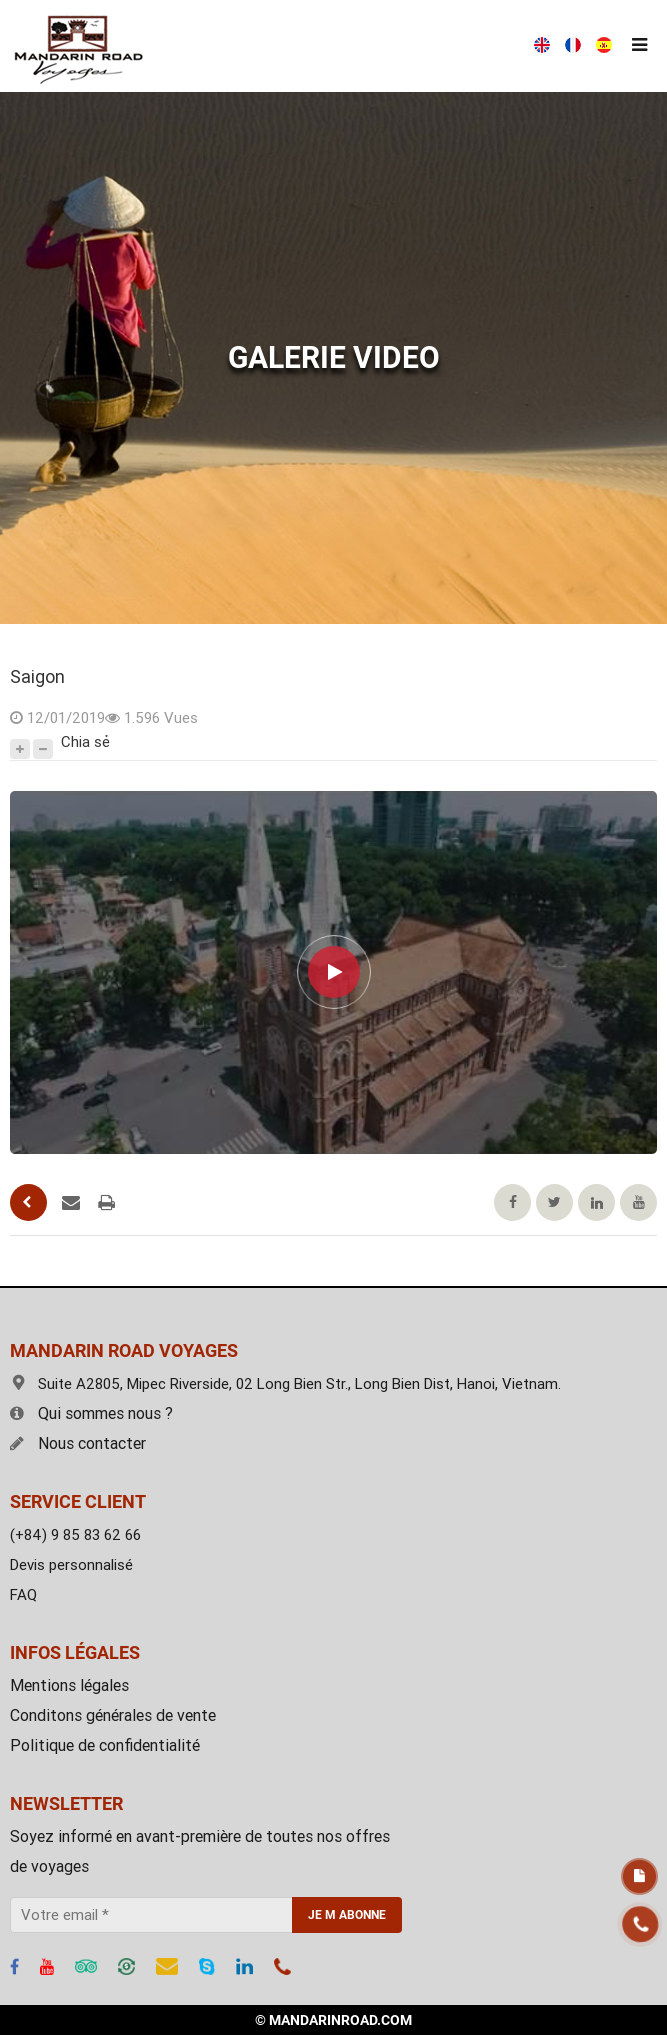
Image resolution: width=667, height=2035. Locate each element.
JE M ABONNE (347, 1915)
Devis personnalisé (71, 1565)
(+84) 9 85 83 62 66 (75, 1535)
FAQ (23, 1595)
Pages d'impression (106, 1203)
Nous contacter (78, 1443)
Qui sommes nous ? (91, 1413)
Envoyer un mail (71, 1203)
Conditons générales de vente (113, 1715)
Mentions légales (69, 1685)
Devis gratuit (639, 1876)
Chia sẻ (85, 742)
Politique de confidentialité (105, 1745)
